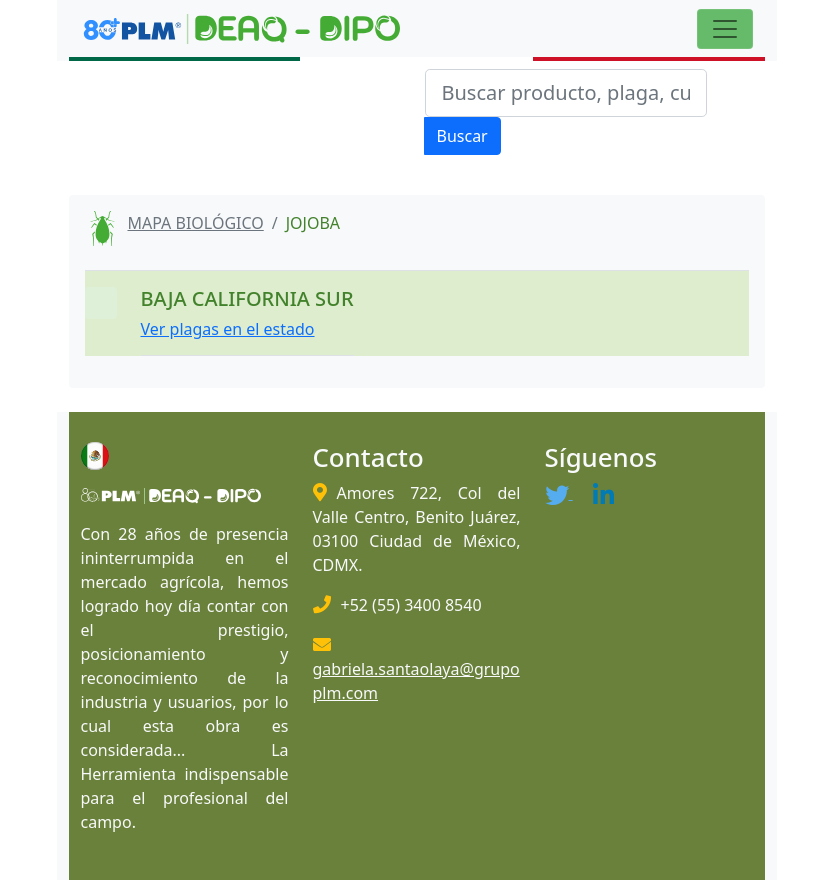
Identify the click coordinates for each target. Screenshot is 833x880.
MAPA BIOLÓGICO (196, 223)
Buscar (462, 136)
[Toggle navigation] (725, 29)
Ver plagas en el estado (228, 329)
